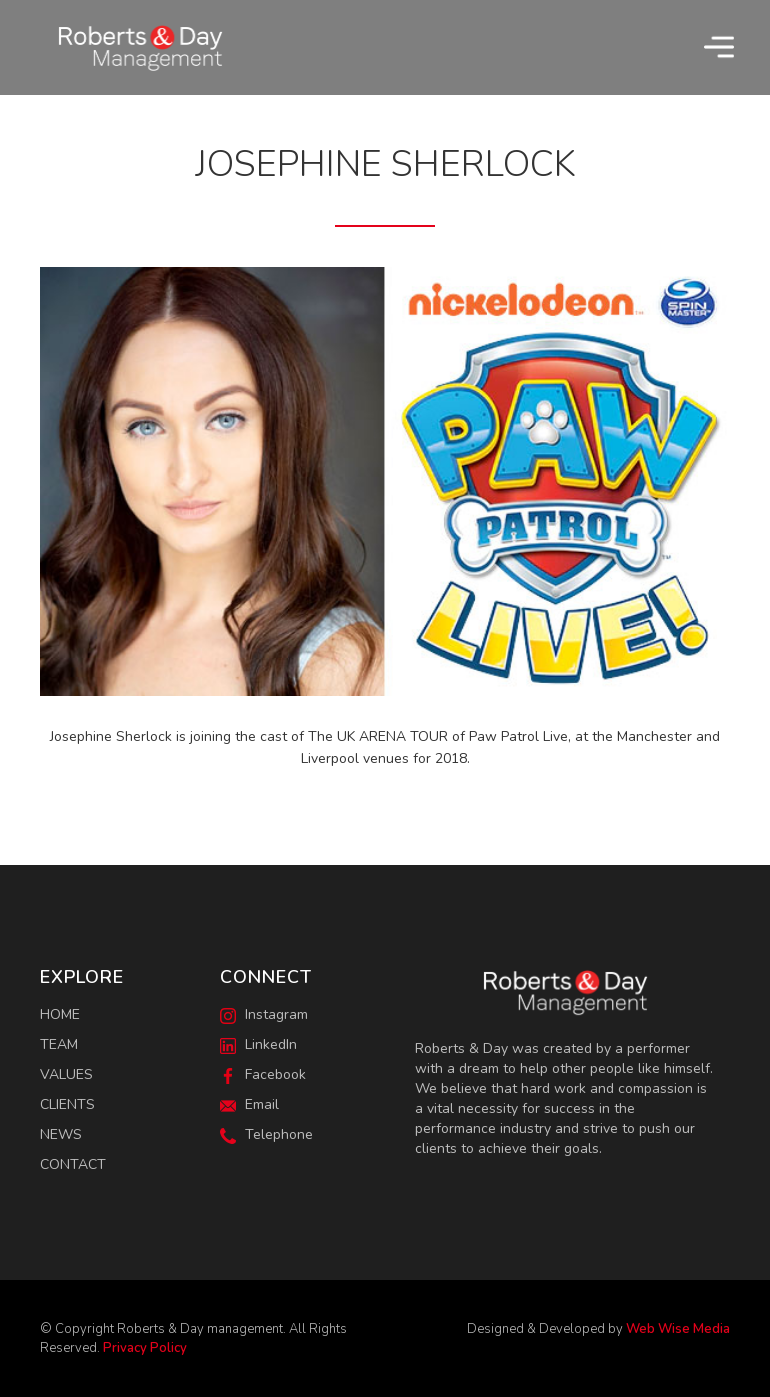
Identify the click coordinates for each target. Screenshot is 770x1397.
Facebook (263, 1074)
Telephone (266, 1134)
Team (59, 1044)
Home (60, 1014)
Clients (67, 1104)
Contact (73, 1164)
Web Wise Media (678, 1329)
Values (66, 1074)
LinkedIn (258, 1044)
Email (249, 1104)
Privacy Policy (145, 1348)
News (61, 1134)
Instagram (264, 1014)
